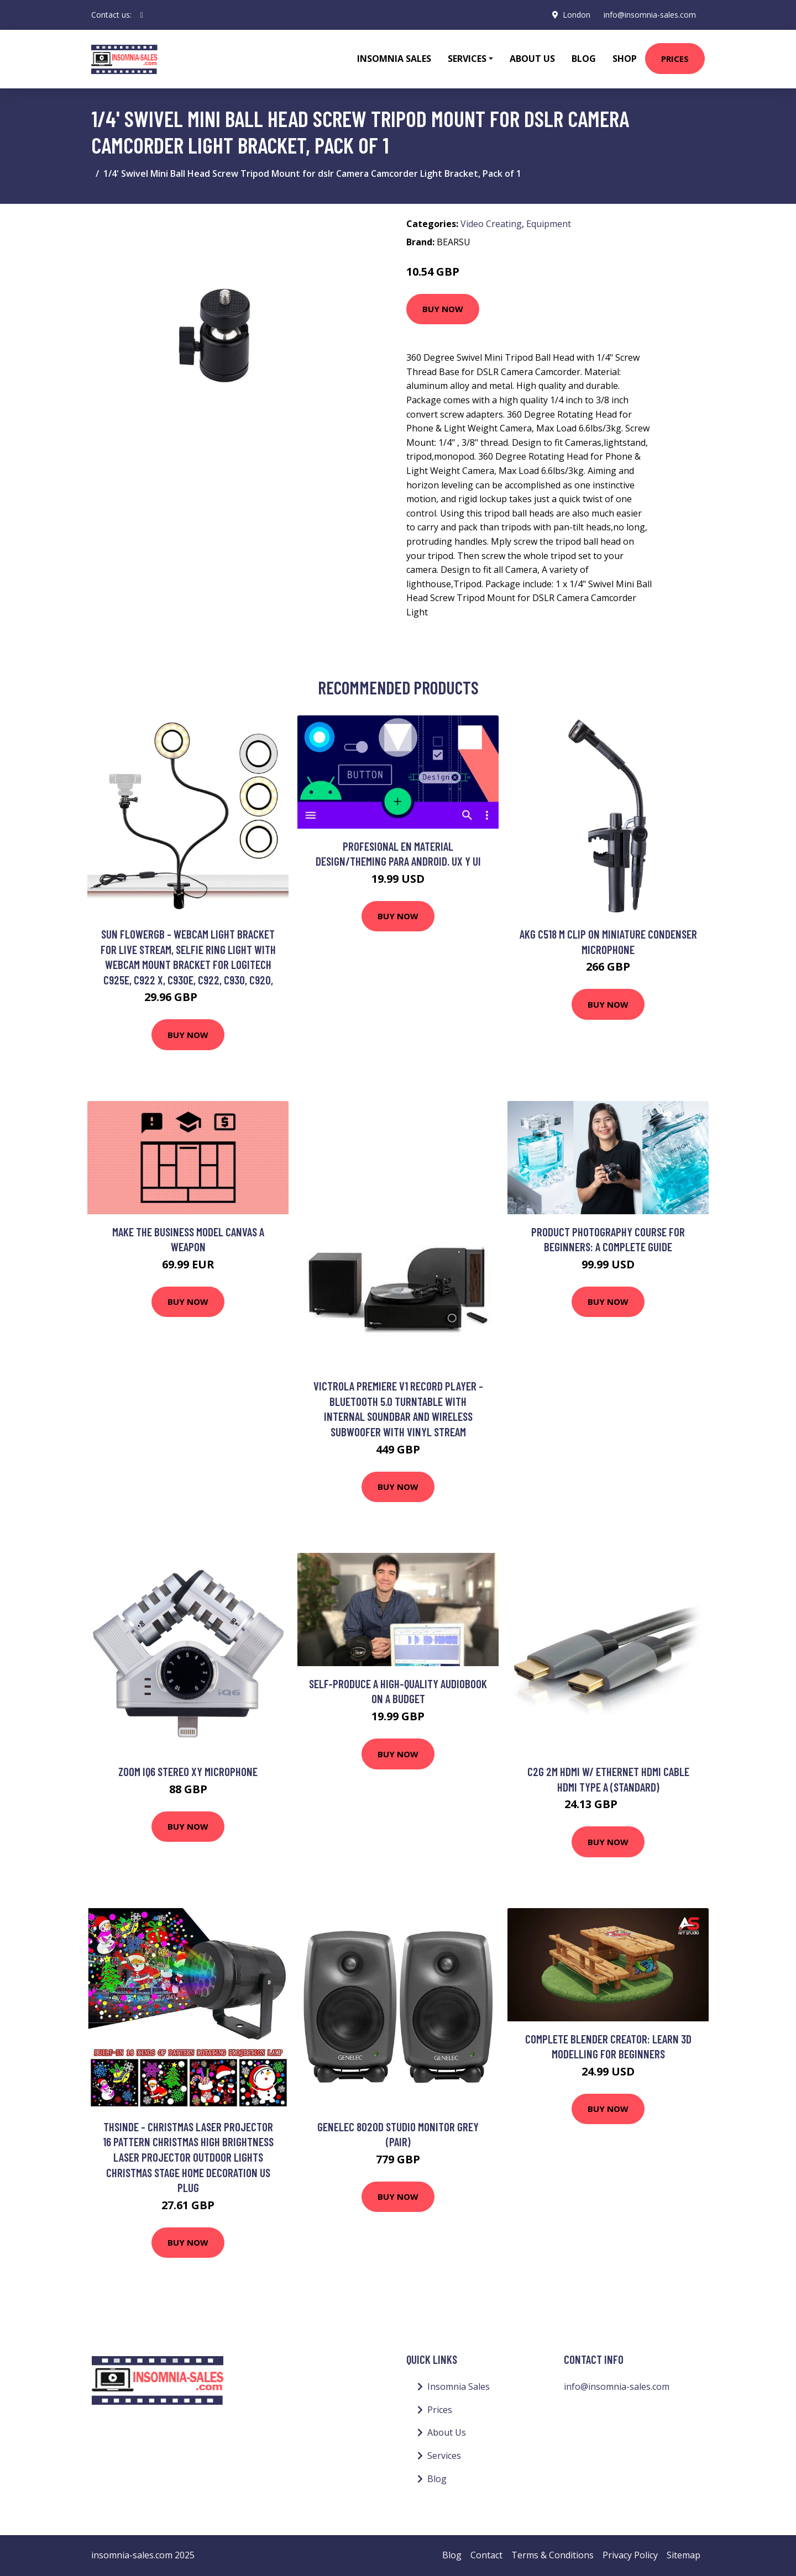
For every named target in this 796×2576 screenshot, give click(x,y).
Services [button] (467, 58)
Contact (486, 2555)
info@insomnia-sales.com (650, 14)
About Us (532, 58)
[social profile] (142, 14)
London (576, 14)
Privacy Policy (630, 2555)
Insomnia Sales (394, 58)
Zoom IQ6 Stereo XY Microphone (188, 1771)
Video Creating (491, 224)
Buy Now (442, 308)
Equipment (548, 224)
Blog (584, 58)
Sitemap (683, 2555)
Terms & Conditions (552, 2555)
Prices (675, 58)
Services (444, 2455)
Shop (624, 58)
